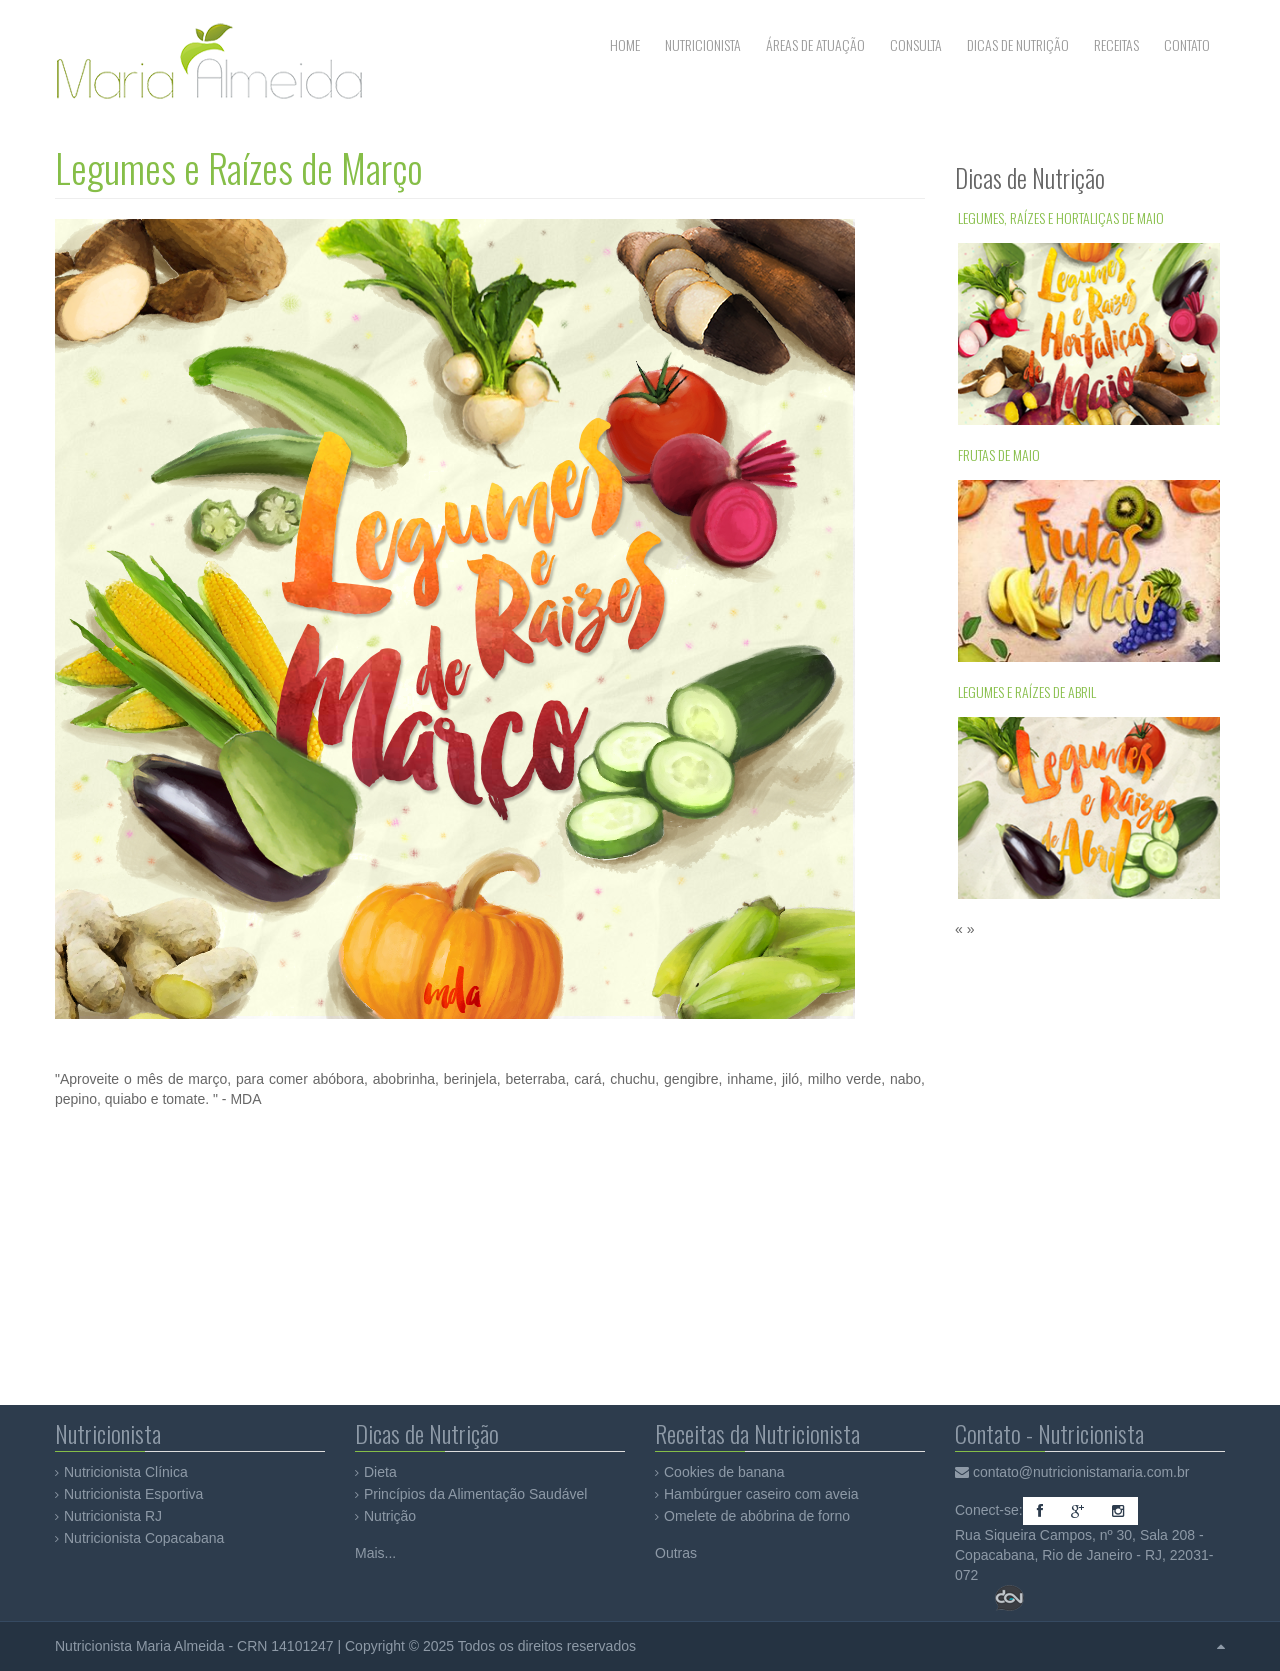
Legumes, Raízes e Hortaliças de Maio (1061, 217)
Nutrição (390, 1516)
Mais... (375, 1553)
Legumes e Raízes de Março (239, 167)
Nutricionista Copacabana (144, 1538)
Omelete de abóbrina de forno (757, 1516)
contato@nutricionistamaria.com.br (1081, 1472)
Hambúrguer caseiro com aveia (761, 1494)
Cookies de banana (724, 1472)
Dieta (380, 1472)
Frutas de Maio (999, 454)
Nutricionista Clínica (126, 1472)
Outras (676, 1553)
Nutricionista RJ (113, 1516)
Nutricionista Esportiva (133, 1494)
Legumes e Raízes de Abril (1027, 691)
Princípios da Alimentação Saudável (475, 1494)
